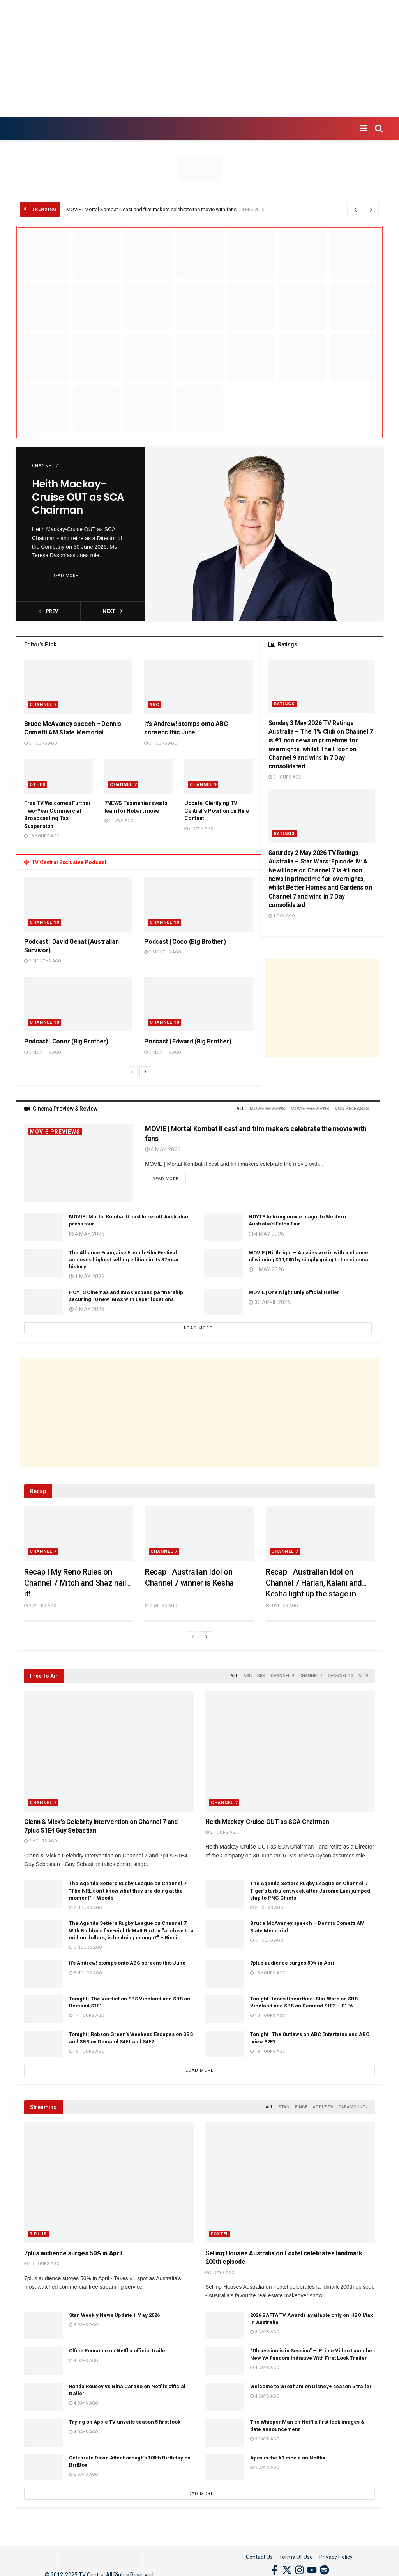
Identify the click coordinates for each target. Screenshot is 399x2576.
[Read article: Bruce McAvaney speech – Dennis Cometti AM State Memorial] (78, 687)
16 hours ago (42, 836)
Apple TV (323, 2107)
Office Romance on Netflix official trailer (118, 2351)
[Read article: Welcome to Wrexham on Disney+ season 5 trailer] (224, 2397)
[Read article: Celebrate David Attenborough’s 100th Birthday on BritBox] (43, 2468)
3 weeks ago (161, 1605)
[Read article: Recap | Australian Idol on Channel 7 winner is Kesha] (199, 1533)
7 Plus (38, 2234)
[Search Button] (379, 128)
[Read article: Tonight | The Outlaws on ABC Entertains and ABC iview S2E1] (224, 2045)
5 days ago (264, 2439)
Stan (284, 2107)
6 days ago (199, 828)
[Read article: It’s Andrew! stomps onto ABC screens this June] (198, 687)
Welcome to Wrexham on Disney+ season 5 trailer (311, 2386)
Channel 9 (203, 784)
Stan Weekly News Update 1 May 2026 (114, 2315)
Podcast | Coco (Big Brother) (185, 941)
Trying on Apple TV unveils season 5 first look (124, 2422)
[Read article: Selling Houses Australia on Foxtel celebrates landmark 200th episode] (290, 2182)
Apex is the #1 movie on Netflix (287, 2458)
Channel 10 (44, 922)
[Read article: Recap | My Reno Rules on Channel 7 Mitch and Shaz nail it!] (78, 1533)
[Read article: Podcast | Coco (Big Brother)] (198, 904)
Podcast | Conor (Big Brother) (66, 1041)
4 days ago (83, 2360)
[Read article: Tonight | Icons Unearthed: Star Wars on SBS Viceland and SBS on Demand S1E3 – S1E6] (224, 2009)
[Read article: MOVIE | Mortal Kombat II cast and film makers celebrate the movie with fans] (78, 1163)
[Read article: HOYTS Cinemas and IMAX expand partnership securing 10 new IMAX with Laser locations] (43, 1303)
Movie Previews (55, 1131)
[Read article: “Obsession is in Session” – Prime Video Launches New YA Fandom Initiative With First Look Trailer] (224, 2361)
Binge (301, 2107)
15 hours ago (268, 1973)
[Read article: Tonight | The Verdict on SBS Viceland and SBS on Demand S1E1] (43, 2009)
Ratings (284, 703)
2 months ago (42, 961)
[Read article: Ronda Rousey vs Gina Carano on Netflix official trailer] (43, 2397)
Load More (198, 1328)
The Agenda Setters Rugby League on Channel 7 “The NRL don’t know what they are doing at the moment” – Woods (127, 1890)
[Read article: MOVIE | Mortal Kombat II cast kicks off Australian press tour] (43, 1227)
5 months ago (162, 952)
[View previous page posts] (132, 1071)
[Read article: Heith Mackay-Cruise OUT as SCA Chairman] (264, 534)
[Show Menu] (363, 128)
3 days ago (220, 2272)
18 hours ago (268, 2015)
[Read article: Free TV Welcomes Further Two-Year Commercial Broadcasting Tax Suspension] (58, 776)
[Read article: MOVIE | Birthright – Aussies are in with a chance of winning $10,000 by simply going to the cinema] (223, 1263)
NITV (363, 1675)
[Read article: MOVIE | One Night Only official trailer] (223, 1303)
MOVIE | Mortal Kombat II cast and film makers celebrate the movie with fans (151, 209)
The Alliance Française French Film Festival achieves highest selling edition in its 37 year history (124, 1259)
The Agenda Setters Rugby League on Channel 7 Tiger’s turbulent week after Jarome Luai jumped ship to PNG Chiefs (310, 1890)
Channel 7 (45, 465)
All (240, 1108)
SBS (261, 1675)
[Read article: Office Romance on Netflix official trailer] (43, 2361)
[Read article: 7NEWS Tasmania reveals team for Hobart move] (138, 776)
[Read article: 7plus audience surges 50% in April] (224, 1974)
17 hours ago (86, 2015)
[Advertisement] (199, 58)
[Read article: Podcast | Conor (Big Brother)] (78, 1004)
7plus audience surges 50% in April (293, 1963)
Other (38, 784)
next (112, 611)
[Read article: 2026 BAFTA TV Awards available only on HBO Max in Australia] (224, 2326)
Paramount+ (353, 2107)
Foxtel (220, 2234)
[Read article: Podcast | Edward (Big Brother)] (198, 1004)
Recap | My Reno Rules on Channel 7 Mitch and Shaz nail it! (75, 1582)
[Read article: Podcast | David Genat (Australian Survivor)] (78, 904)
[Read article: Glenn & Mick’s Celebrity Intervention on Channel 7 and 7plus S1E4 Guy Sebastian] (109, 1751)
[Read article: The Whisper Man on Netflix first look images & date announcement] (224, 2433)
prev (48, 611)
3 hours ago (40, 743)
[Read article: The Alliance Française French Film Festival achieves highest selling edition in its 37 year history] (43, 1263)
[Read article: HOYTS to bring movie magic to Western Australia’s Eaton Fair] (223, 1227)
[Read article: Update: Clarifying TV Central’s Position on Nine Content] (218, 776)
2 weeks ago (40, 1605)
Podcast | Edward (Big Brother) (187, 1041)
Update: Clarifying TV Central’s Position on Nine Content (216, 810)
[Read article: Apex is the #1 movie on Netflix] (224, 2468)
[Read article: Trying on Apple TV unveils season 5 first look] (43, 2433)
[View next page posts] (145, 1071)
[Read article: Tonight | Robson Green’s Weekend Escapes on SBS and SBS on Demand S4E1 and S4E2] (43, 2045)
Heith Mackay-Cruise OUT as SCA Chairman (78, 497)
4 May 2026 (162, 1149)
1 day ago (281, 915)
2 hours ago (40, 1840)
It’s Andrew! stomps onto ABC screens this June (127, 1963)
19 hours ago (268, 2051)
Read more (65, 576)
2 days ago (119, 820)
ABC (154, 704)
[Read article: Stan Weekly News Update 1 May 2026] (43, 2326)
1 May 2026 (86, 1276)
